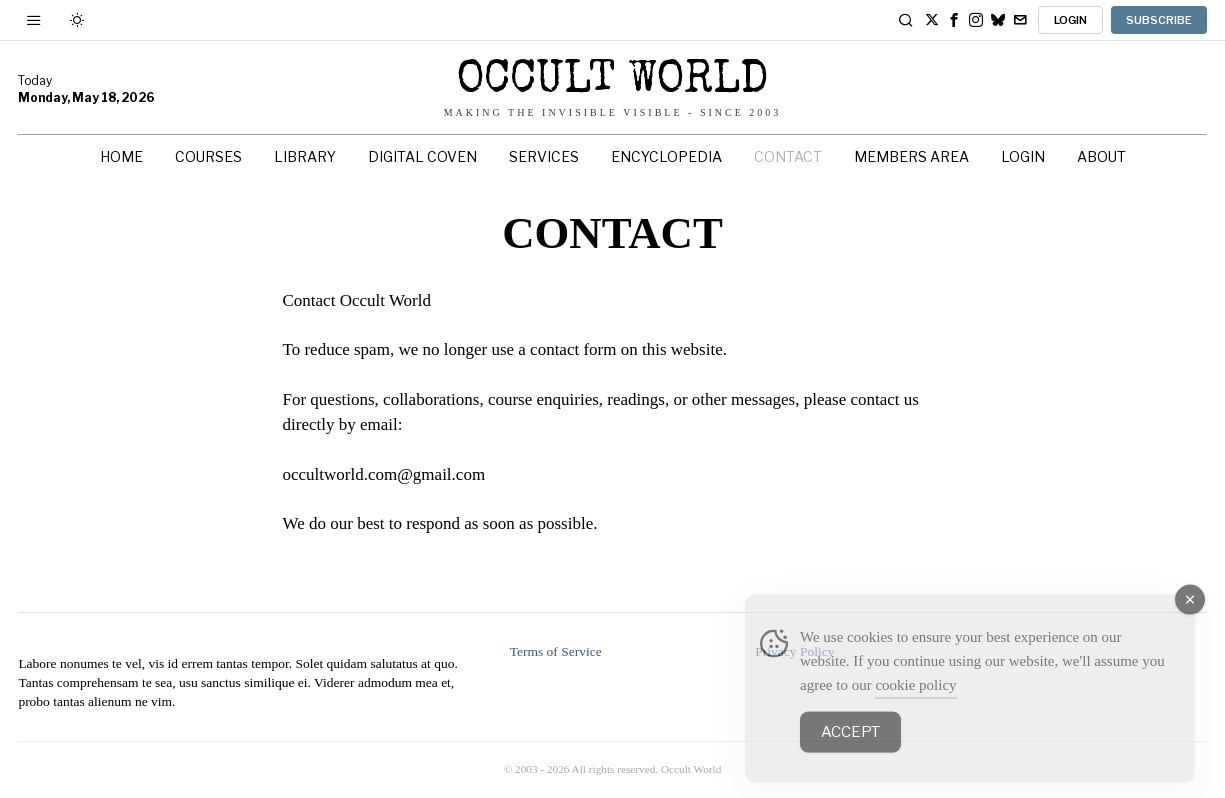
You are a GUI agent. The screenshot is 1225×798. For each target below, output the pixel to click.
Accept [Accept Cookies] (850, 754)
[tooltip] (932, 20)
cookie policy (915, 707)
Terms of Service (556, 651)
